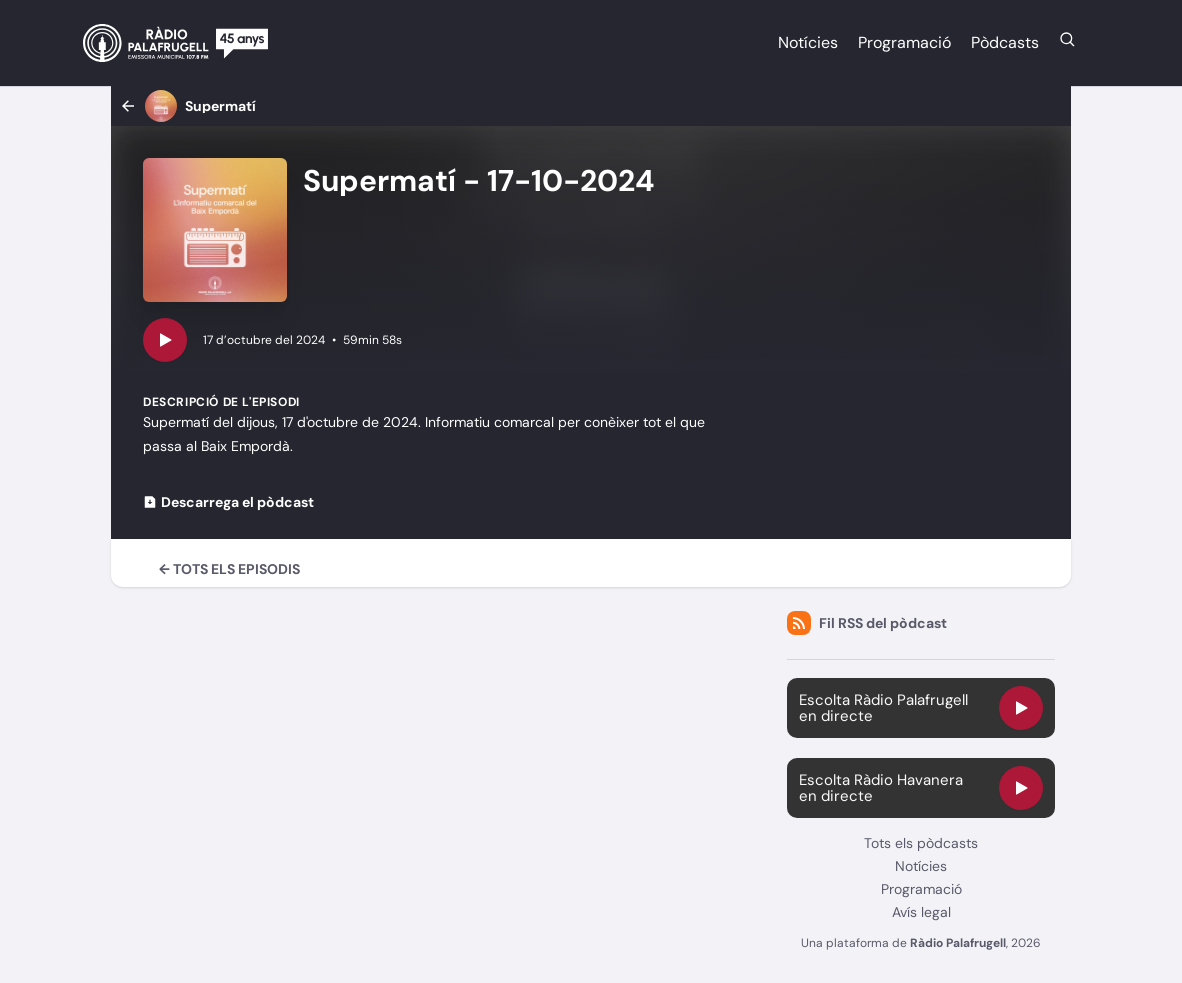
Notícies (808, 42)
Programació (904, 42)
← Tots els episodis (229, 569)
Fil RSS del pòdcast (867, 623)
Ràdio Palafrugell (958, 943)
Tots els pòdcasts (921, 843)
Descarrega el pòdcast (228, 502)
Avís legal (921, 912)
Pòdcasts (1005, 42)
